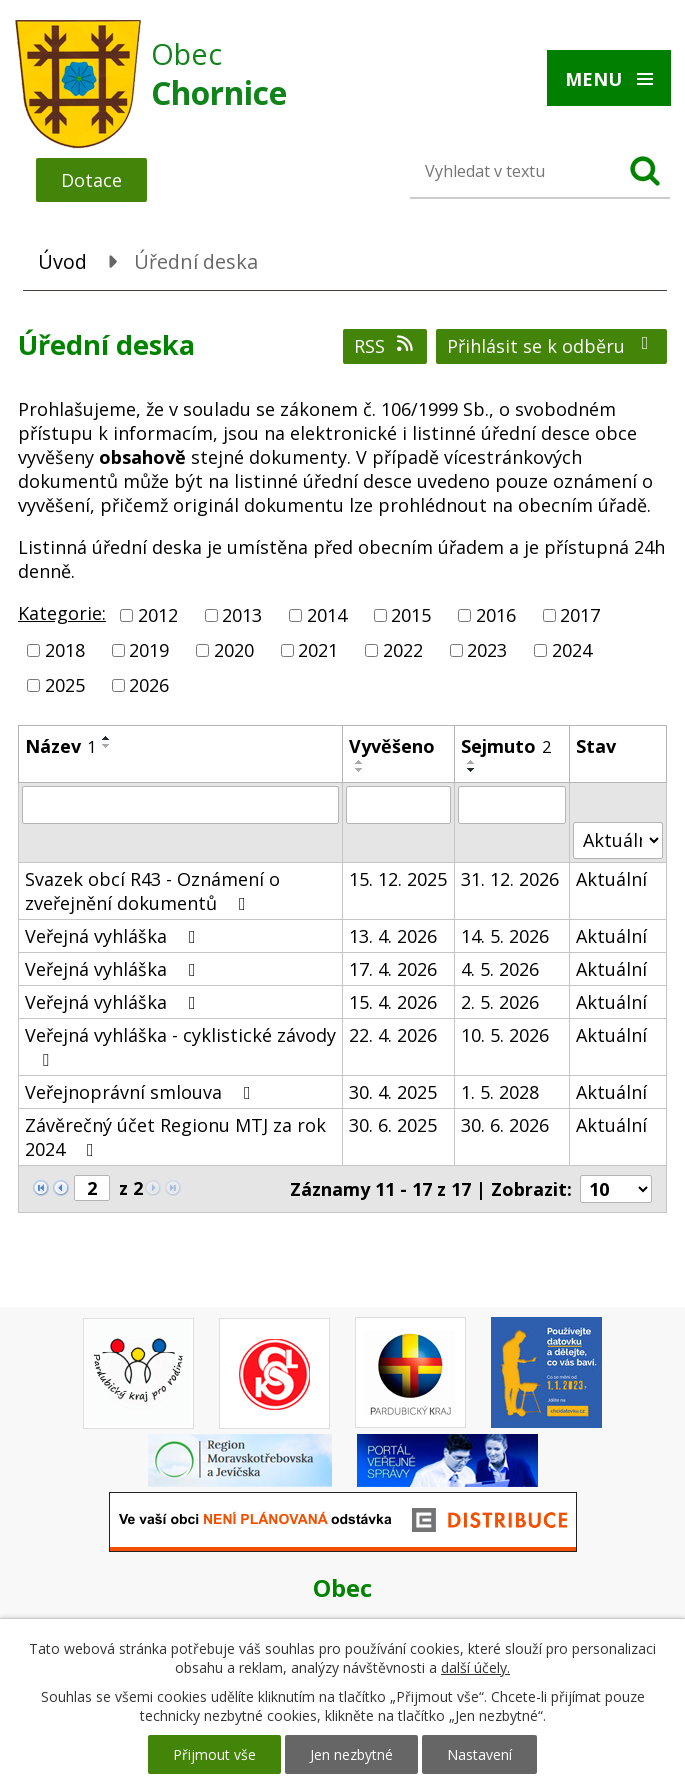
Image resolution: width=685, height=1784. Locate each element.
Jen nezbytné (351, 1754)
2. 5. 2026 (500, 1002)
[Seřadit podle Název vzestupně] (107, 738)
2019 (149, 650)
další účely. (475, 1667)
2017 (580, 615)
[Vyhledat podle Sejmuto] (512, 805)
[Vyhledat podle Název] (180, 805)
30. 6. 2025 (393, 1125)
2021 (318, 650)
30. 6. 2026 (505, 1125)
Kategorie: (62, 613)
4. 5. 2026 (500, 969)
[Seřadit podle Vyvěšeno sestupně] (360, 770)
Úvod (62, 261)
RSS (385, 346)
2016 (496, 615)
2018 (65, 650)
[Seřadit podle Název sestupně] (107, 746)
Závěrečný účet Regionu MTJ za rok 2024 (175, 1137)
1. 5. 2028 (500, 1092)
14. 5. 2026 (505, 936)
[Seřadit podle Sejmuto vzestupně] (472, 762)
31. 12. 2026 (510, 879)
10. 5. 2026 (505, 1035)
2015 (411, 615)
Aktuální (611, 879)
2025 (65, 686)
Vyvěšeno (392, 746)
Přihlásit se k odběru (552, 346)
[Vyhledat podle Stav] (618, 840)
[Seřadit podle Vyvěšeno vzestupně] (360, 762)
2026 (149, 686)
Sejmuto (506, 746)
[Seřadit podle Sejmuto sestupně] (472, 770)
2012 (158, 615)
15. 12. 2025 (398, 879)
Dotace (91, 180)
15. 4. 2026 (393, 1002)
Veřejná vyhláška (114, 936)
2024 (572, 650)
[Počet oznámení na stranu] (616, 1189)
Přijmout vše (214, 1754)
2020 (234, 650)
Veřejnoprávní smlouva (142, 1092)
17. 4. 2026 (393, 969)
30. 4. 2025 (393, 1092)
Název (60, 746)
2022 (403, 650)
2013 (242, 615)
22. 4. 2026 (393, 1035)
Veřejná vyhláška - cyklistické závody (180, 1046)
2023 (487, 650)
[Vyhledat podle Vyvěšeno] (398, 805)
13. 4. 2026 (393, 936)
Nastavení (479, 1754)
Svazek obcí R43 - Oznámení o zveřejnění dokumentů (152, 891)
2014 (327, 615)
